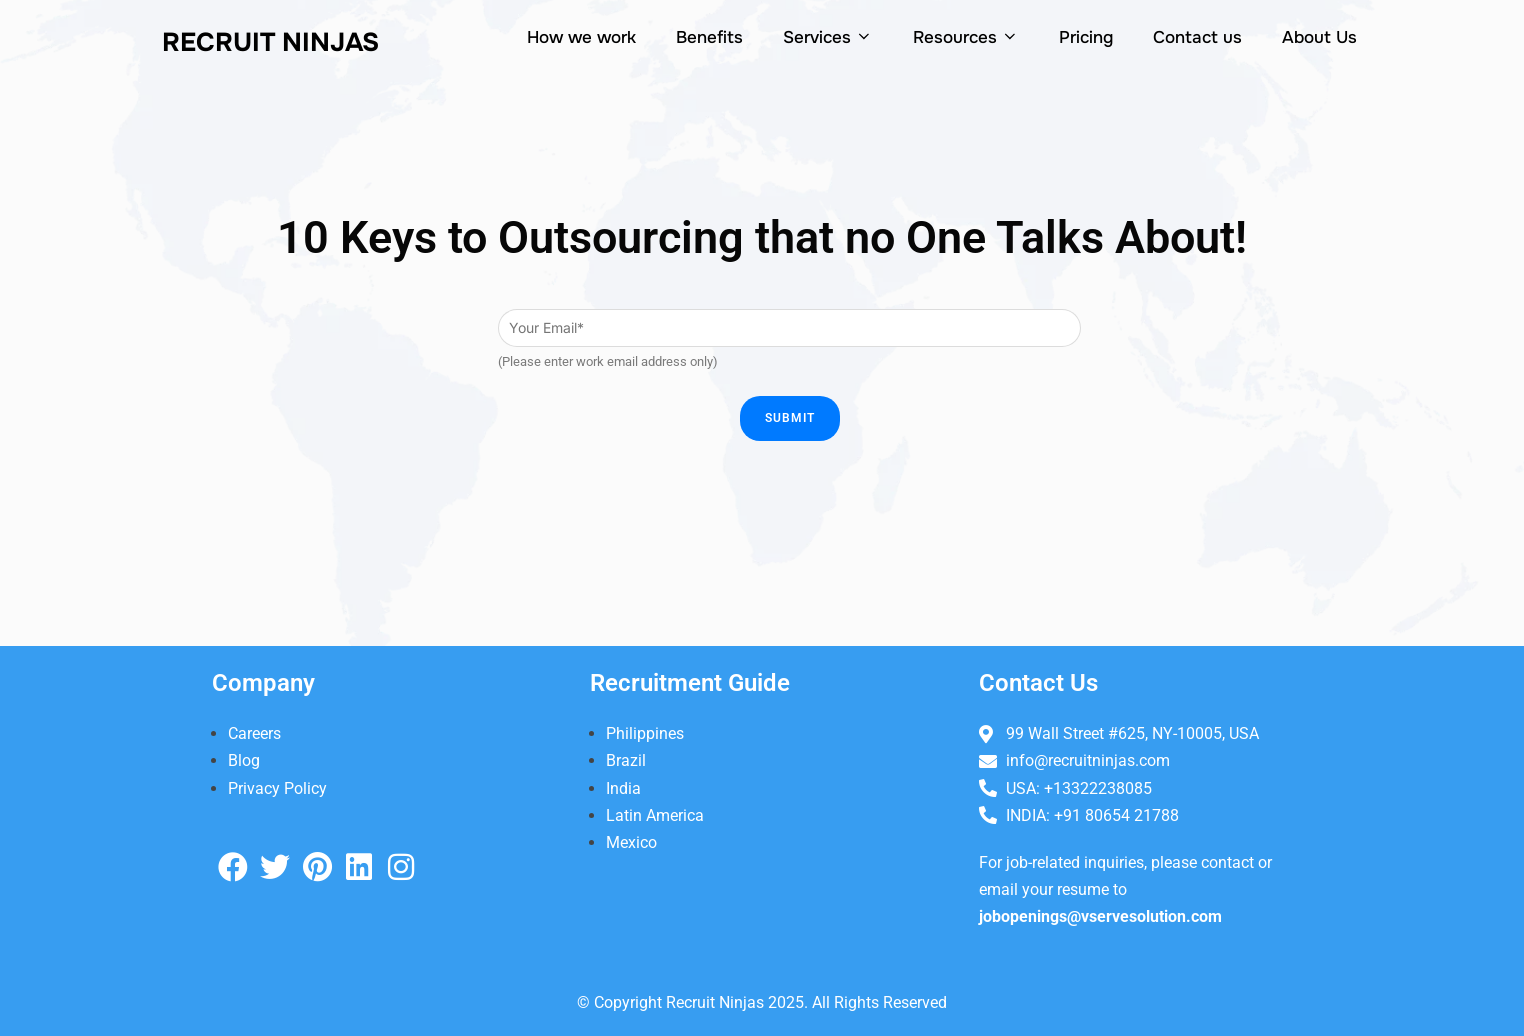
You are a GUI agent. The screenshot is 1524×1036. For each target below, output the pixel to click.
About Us (1319, 37)
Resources (966, 37)
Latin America (655, 815)
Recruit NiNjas (270, 42)
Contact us (1197, 37)
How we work (581, 37)
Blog (244, 760)
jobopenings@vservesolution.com (1100, 916)
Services (828, 37)
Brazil (626, 760)
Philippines (645, 733)
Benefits (709, 37)
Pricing (1086, 37)
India (623, 788)
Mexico (631, 842)
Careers (254, 733)
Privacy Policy (277, 788)
